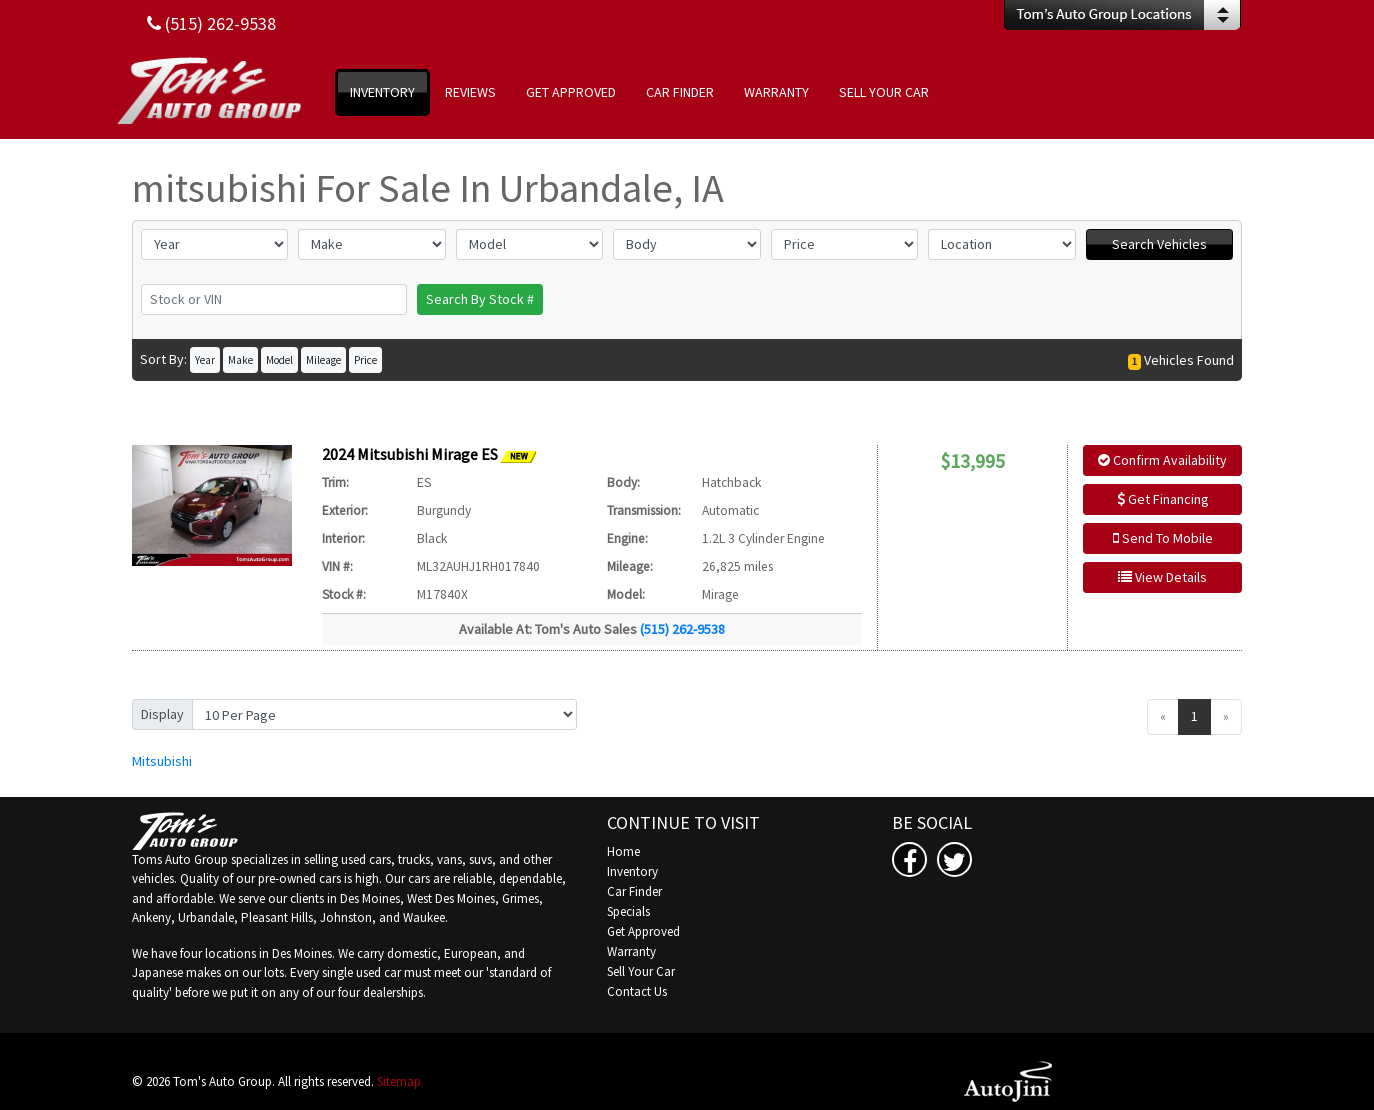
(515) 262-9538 (682, 629)
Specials (628, 911)
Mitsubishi (162, 761)
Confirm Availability (1162, 460)
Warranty (631, 951)
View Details (1162, 577)
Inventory (632, 871)
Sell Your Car (641, 971)
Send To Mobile (1163, 538)
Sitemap (399, 1081)
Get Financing (1163, 499)
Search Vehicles (1159, 244)
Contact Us (637, 991)
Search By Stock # (480, 299)
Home (623, 851)
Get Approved (643, 931)
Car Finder (634, 891)
